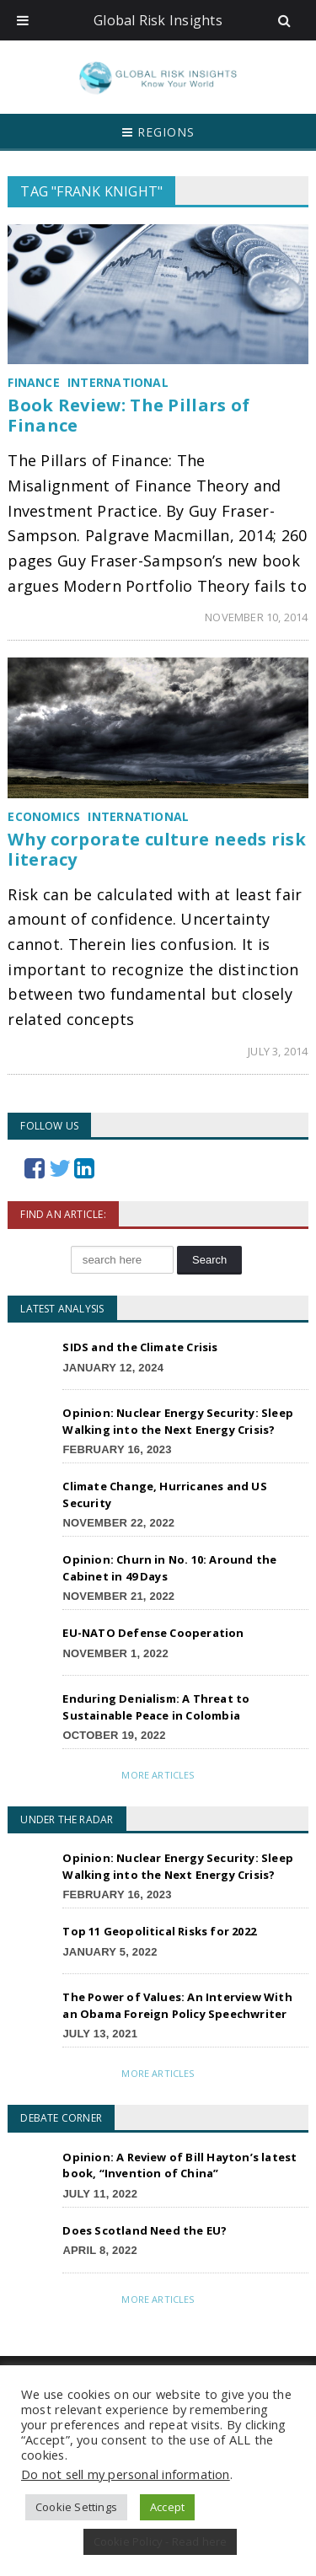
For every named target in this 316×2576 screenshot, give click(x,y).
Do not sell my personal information (125, 2474)
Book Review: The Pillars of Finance (128, 415)
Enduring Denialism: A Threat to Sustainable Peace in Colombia (155, 1707)
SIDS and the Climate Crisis (139, 1347)
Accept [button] (167, 2506)
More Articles (157, 1774)
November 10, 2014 (256, 617)
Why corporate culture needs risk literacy (157, 849)
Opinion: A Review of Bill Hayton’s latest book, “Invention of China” (179, 2165)
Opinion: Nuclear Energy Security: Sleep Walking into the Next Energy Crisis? (177, 1421)
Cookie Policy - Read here (161, 2541)
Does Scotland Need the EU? (144, 2230)
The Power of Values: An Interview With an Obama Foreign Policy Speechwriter (177, 2005)
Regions (158, 132)
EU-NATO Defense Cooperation (153, 1632)
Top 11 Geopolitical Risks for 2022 (159, 1931)
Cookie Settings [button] (76, 2506)
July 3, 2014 (278, 1051)
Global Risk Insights (158, 20)
